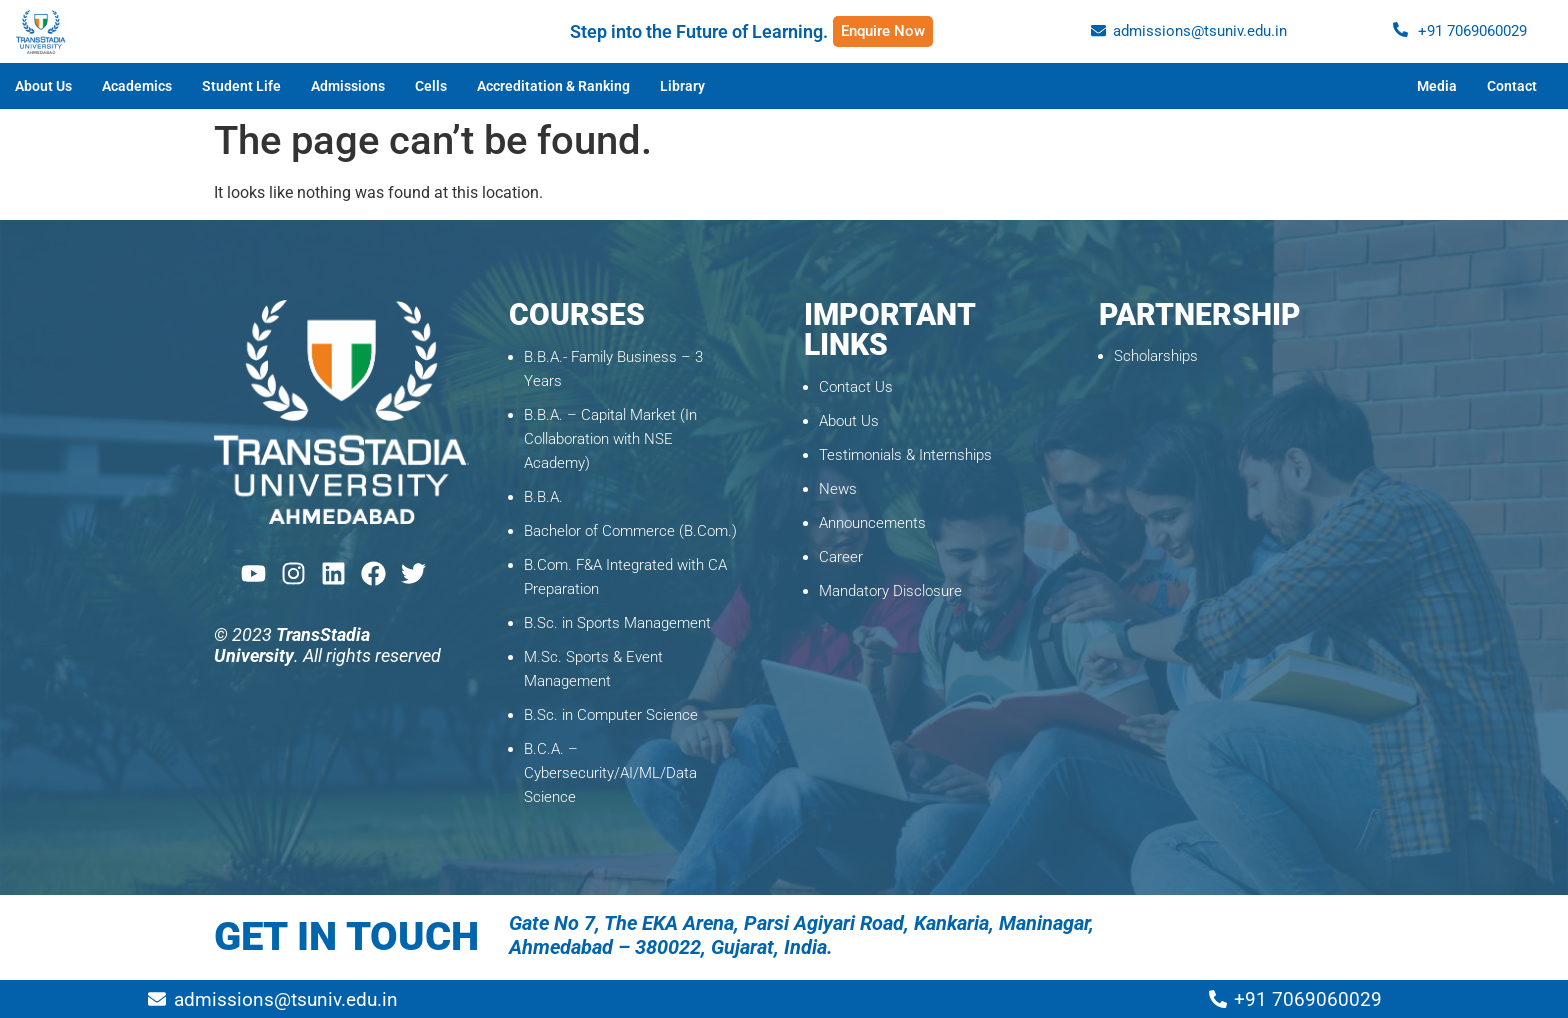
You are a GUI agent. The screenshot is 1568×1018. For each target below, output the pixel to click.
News (838, 489)
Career (841, 557)
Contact (1512, 86)
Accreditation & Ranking (553, 86)
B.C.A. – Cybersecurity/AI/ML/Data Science (610, 773)
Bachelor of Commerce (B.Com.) (630, 531)
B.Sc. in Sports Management (617, 623)
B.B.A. (543, 497)
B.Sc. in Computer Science (611, 715)
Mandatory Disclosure (890, 591)
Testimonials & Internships (905, 455)
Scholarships (1156, 356)
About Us (43, 86)
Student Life (241, 86)
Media (1437, 86)
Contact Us (856, 387)
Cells (431, 86)
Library (682, 86)
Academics (137, 86)
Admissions (348, 86)
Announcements (872, 523)
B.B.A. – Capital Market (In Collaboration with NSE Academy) (610, 439)
